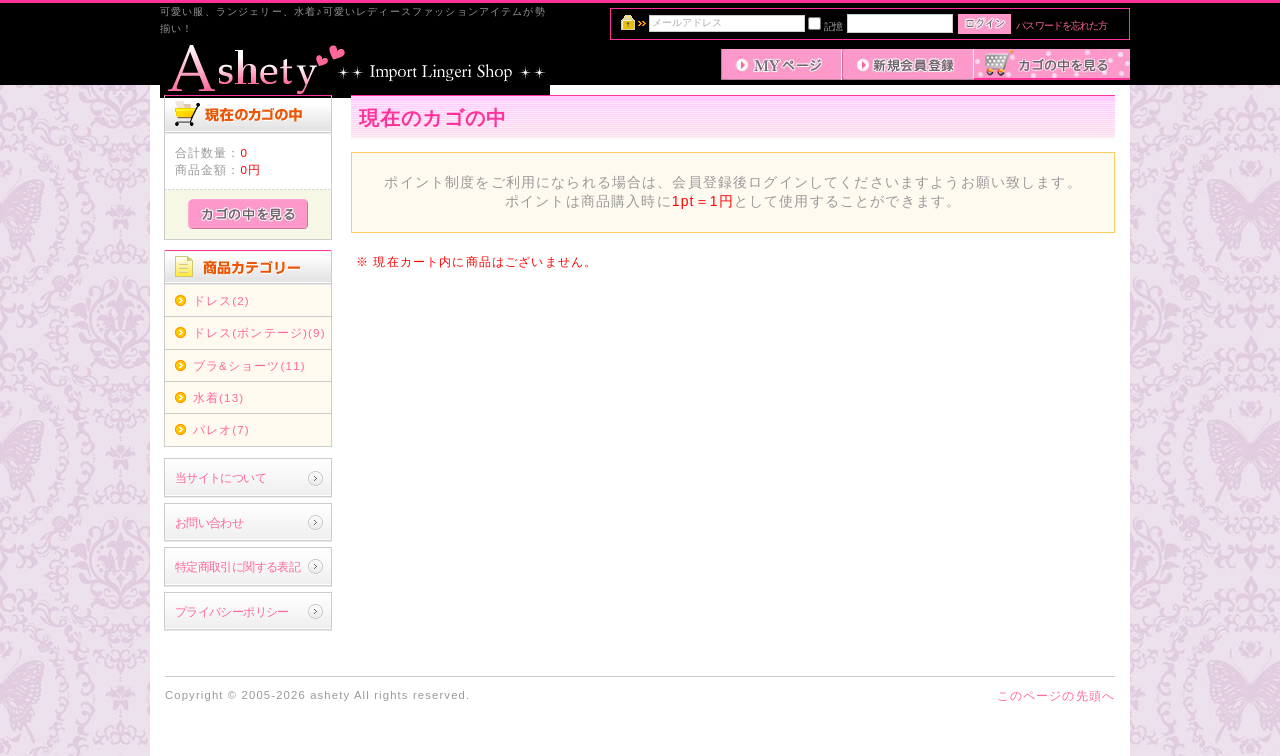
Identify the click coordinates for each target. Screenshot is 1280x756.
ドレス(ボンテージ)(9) (259, 332)
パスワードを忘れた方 (1061, 25)
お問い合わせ (209, 522)
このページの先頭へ (1056, 695)
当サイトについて (220, 477)
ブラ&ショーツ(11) (249, 365)
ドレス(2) (221, 300)
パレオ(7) (221, 429)
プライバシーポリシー (232, 611)
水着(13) (219, 397)
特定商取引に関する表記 (238, 566)
